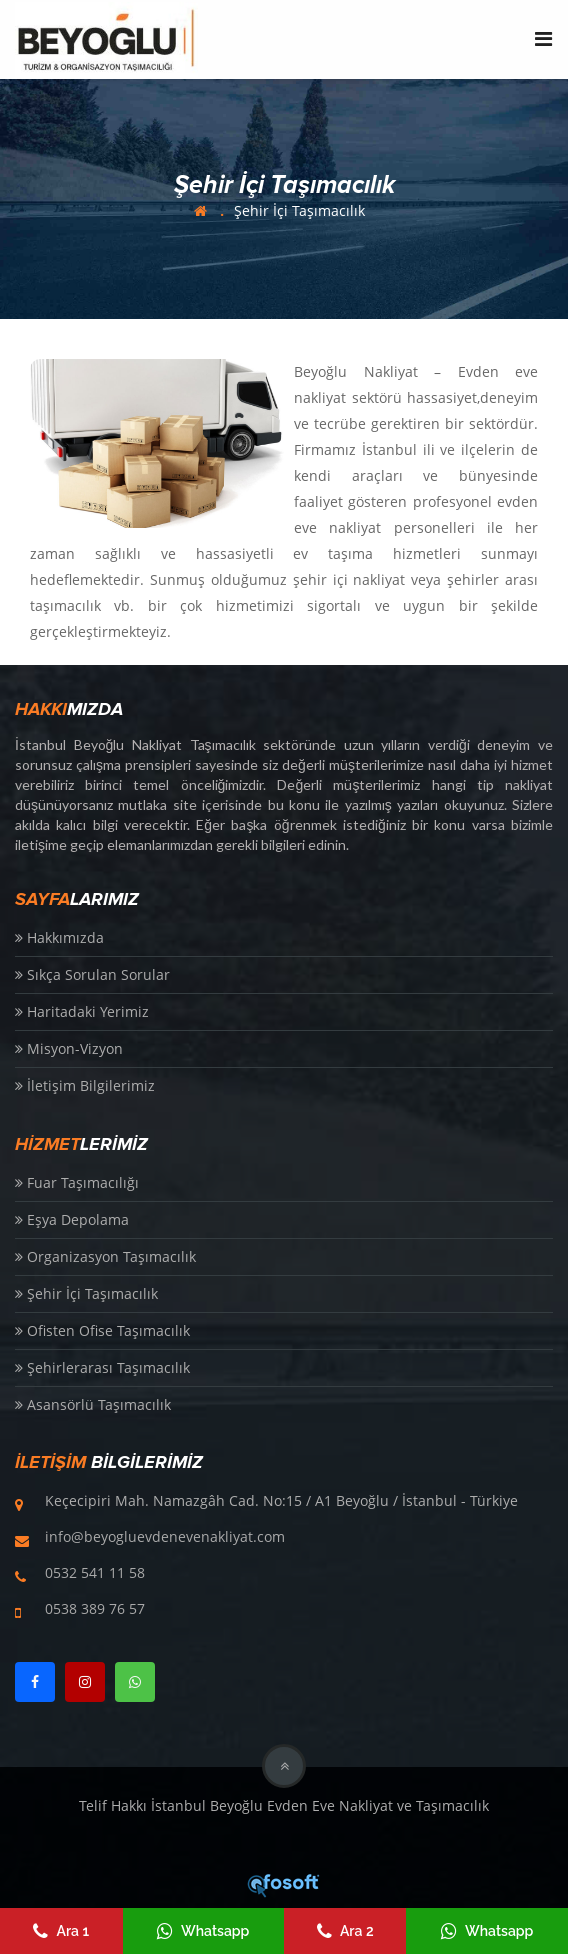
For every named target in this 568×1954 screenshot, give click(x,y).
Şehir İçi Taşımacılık (299, 210)
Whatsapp (203, 1931)
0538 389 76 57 (95, 1608)
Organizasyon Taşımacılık (105, 1256)
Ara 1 (61, 1931)
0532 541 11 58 (95, 1572)
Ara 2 (345, 1931)
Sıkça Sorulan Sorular (92, 974)
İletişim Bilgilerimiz (85, 1085)
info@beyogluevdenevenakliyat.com (165, 1536)
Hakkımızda (59, 937)
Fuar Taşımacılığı (77, 1182)
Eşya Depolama (72, 1219)
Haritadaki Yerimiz (82, 1011)
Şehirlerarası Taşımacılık (102, 1367)
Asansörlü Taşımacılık (93, 1404)
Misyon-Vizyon (69, 1048)
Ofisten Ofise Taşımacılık (102, 1330)
